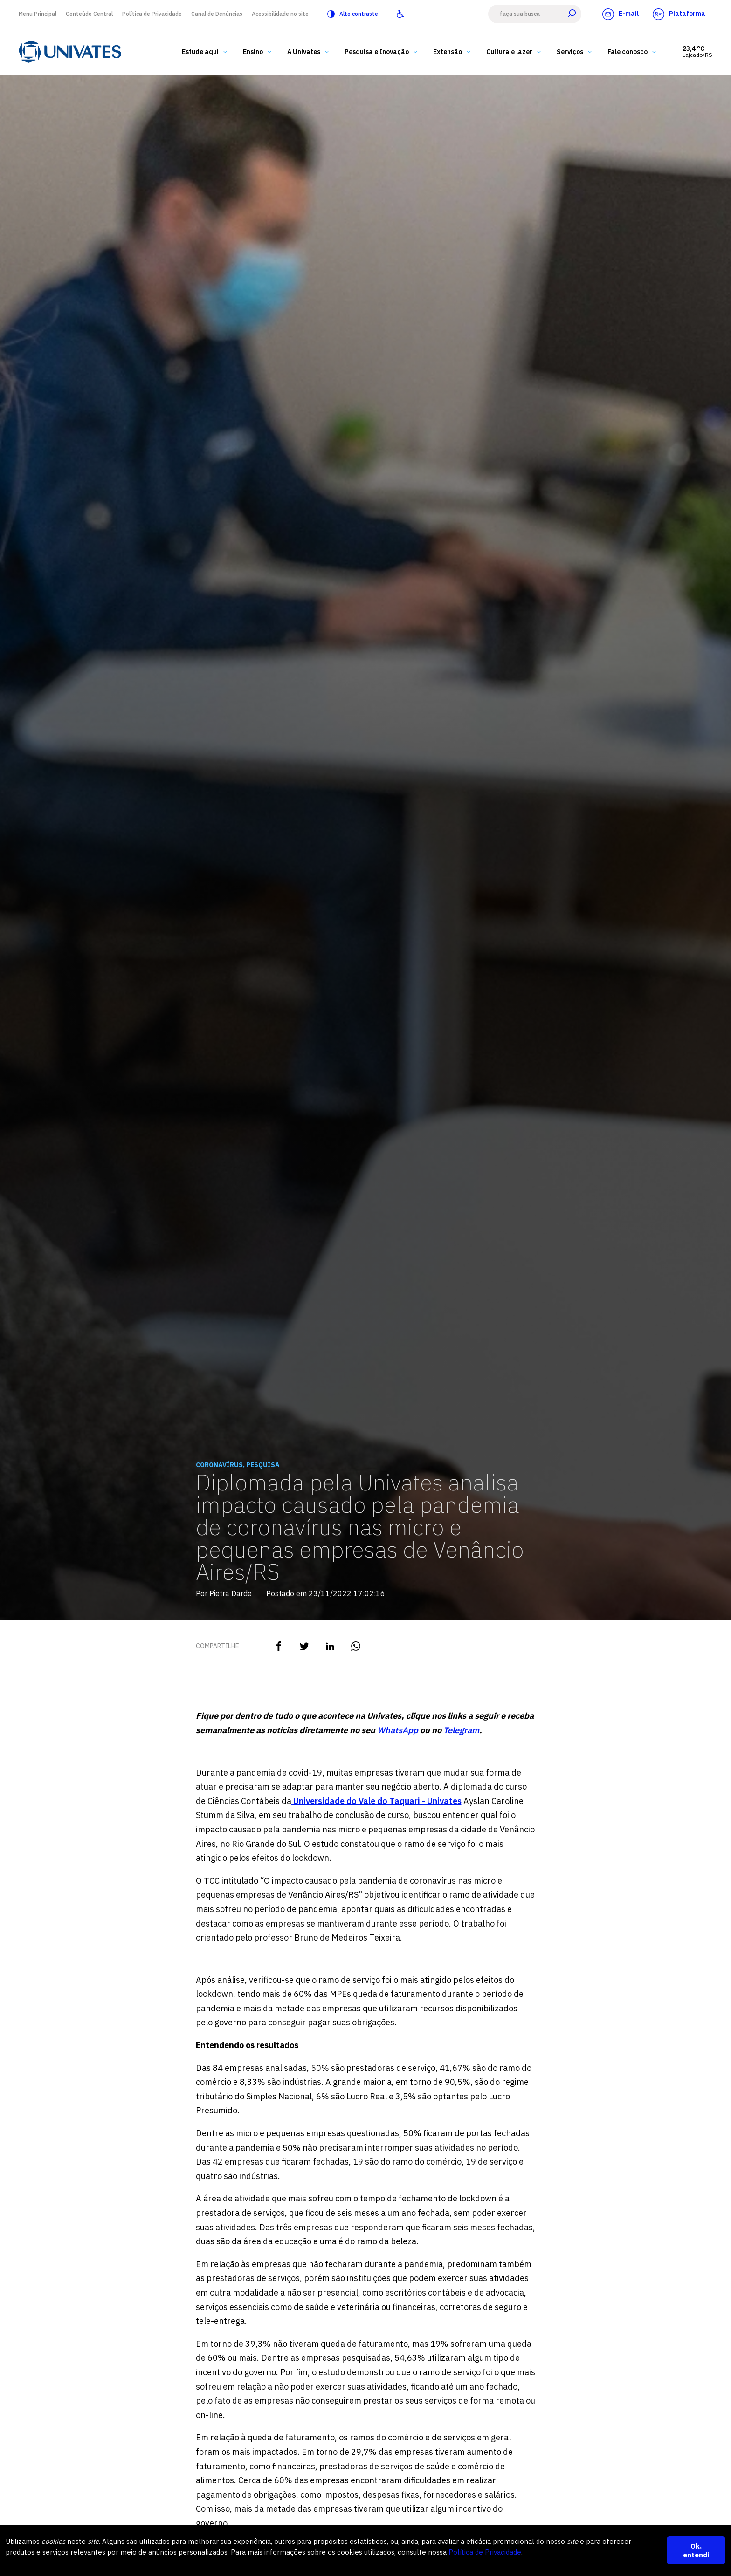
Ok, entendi (696, 2550)
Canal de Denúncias (216, 13)
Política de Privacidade (152, 13)
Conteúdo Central (89, 13)
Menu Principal (37, 13)
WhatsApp (397, 1730)
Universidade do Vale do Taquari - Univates (376, 1801)
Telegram (461, 1730)
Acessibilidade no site (280, 13)
